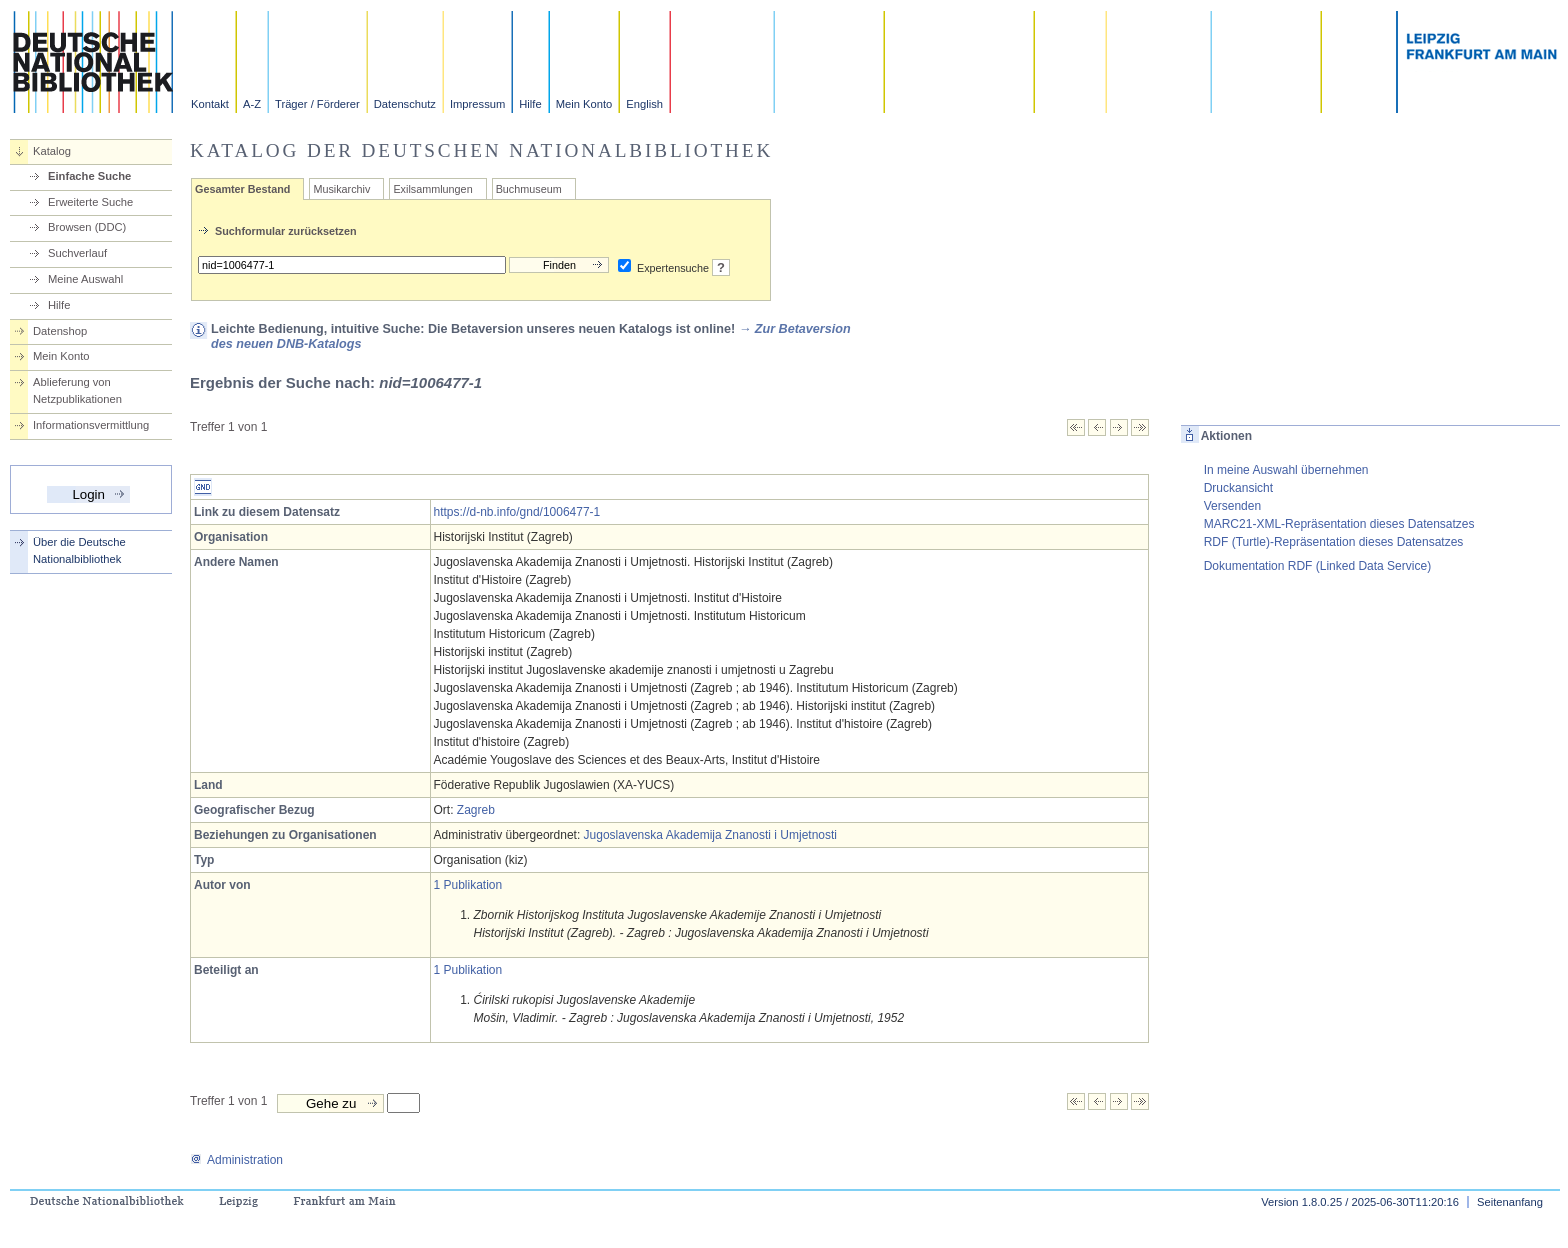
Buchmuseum (529, 189)
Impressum (477, 104)
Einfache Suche (89, 176)
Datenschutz (405, 104)
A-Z (252, 104)
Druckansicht (1238, 488)
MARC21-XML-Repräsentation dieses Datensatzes (1339, 524)
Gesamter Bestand (242, 189)
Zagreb (476, 810)
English (644, 104)
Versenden (1232, 506)
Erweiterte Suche (90, 202)
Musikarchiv (341, 189)
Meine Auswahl (85, 279)
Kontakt (210, 104)
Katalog (52, 151)
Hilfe (530, 104)
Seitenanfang (1510, 1202)
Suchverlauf (77, 253)
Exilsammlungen (432, 189)
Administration (236, 1160)
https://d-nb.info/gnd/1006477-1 (517, 512)
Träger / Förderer (317, 104)
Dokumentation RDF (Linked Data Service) (1317, 566)
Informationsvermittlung (91, 425)
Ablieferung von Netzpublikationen (77, 390)
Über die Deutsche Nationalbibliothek (79, 550)
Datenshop (60, 331)
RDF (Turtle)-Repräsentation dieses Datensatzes (1334, 542)
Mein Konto (584, 104)
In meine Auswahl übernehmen (1286, 470)
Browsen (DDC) (87, 227)
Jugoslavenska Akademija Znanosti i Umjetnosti (710, 835)
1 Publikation (468, 885)
